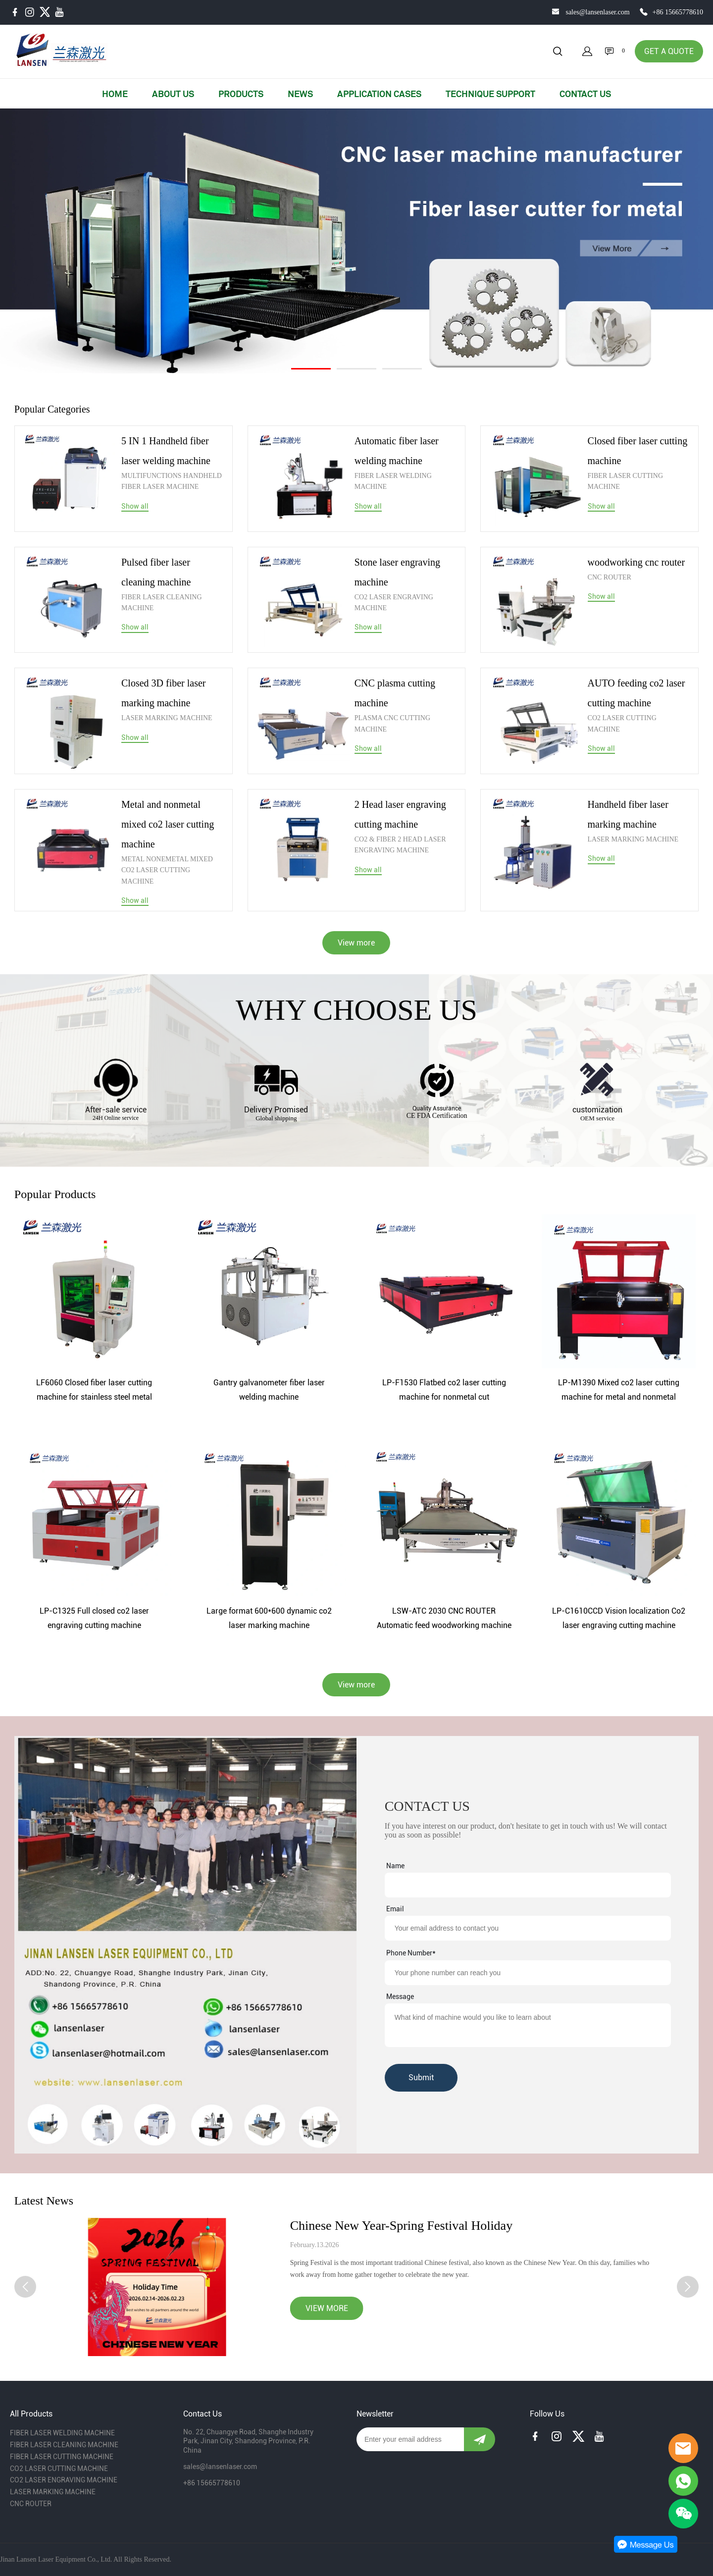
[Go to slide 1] (311, 368)
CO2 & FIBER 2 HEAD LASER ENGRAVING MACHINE (400, 845)
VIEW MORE (327, 2308)
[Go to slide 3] (402, 368)
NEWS (300, 94)
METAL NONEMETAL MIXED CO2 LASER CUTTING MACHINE (167, 870)
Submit (421, 2077)
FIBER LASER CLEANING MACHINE (161, 602)
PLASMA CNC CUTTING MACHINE (392, 723)
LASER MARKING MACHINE (166, 718)
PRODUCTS (240, 94)
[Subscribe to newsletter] (479, 2439)
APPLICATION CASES (379, 94)
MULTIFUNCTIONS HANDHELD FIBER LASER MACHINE (171, 481)
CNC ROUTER (609, 577)
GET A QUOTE (669, 51)
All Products (31, 2413)
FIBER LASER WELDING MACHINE (393, 481)
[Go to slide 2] (356, 368)
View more (356, 942)
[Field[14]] (528, 1972)
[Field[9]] (528, 1928)
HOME (115, 94)
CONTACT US (585, 94)
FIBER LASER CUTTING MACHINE (625, 481)
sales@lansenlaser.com (597, 12)
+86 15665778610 (678, 12)
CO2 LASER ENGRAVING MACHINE (394, 602)
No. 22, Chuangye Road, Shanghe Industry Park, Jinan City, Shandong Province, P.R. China (248, 2441)
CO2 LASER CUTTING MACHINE (622, 723)
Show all (135, 506)
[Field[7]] (528, 1885)
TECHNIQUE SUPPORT (490, 94)
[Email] (410, 2439)
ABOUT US (173, 94)
